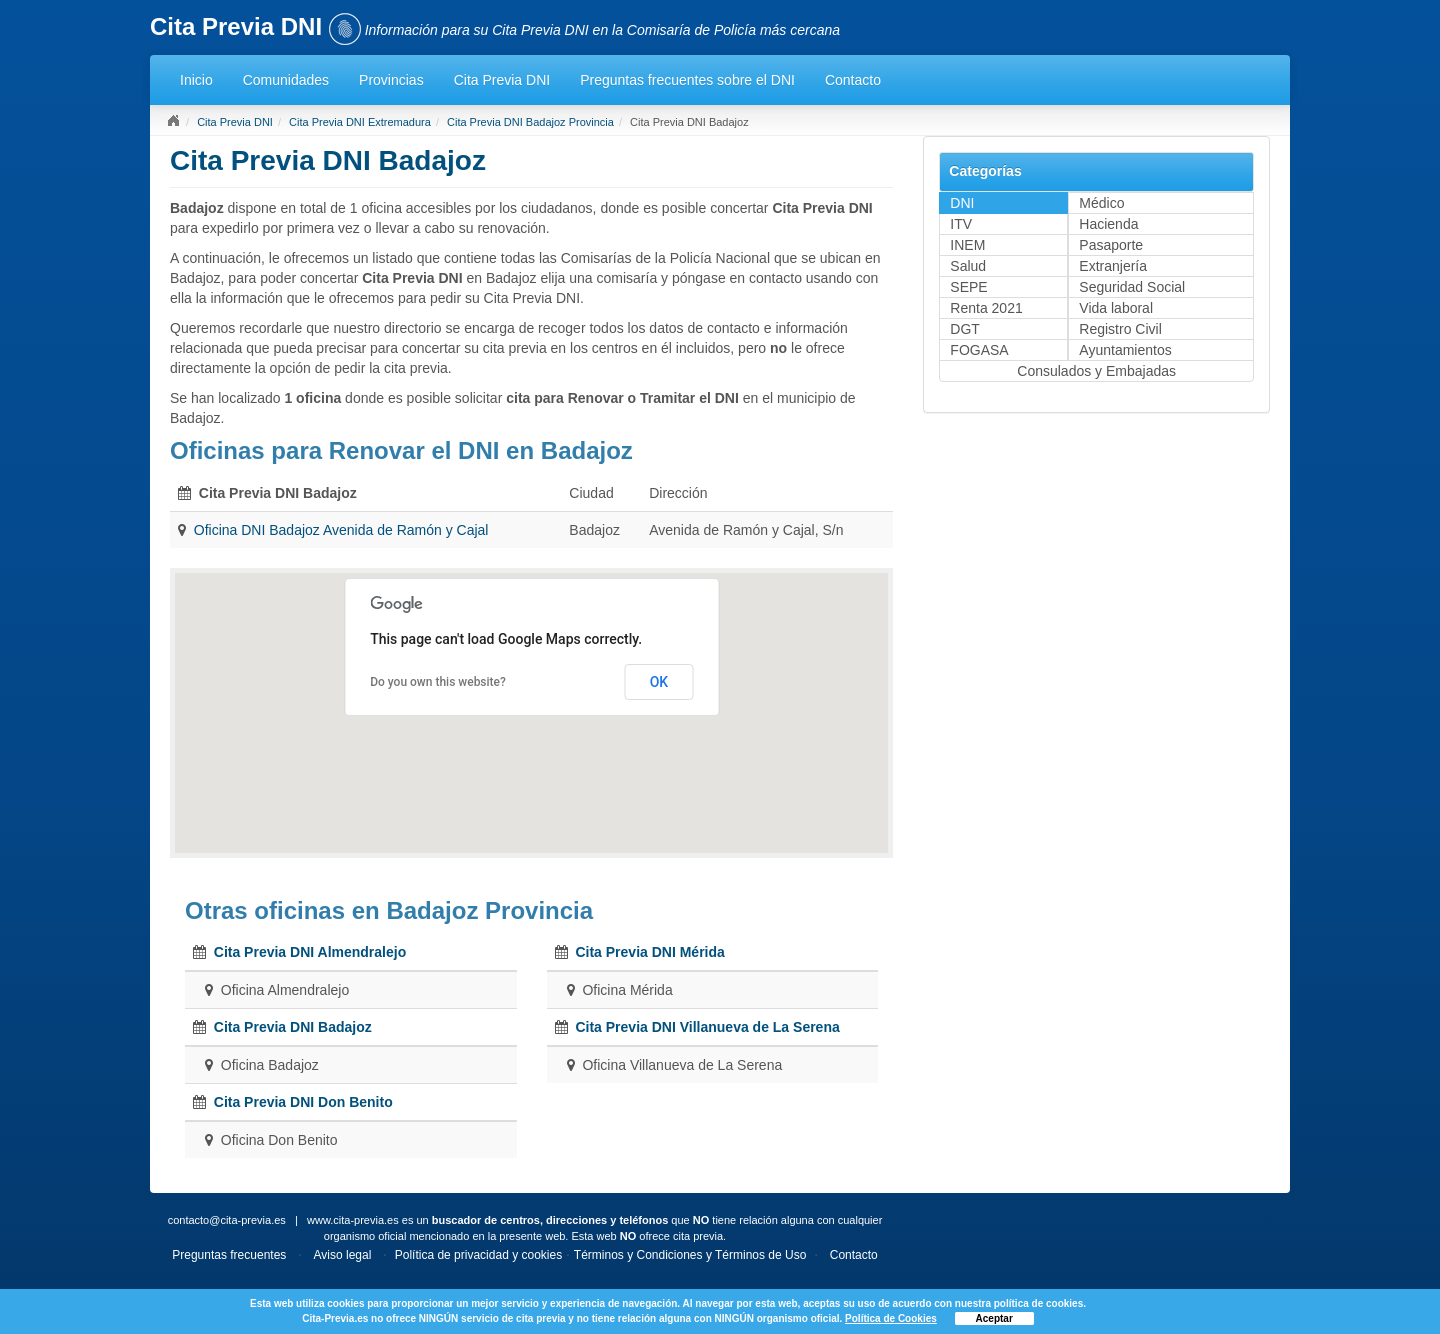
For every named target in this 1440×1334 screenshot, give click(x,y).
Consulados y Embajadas (1096, 371)
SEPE (968, 287)
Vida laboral (1116, 308)
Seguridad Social (1132, 287)
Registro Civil (1120, 329)
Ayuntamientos (1125, 350)
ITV (961, 224)
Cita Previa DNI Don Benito (303, 1102)
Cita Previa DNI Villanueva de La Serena (707, 1027)
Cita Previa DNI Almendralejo (310, 952)
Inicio (196, 80)
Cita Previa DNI (502, 80)
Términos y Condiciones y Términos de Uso (690, 1255)
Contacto (853, 80)
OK (659, 682)
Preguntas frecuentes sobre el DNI (687, 80)
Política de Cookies (891, 1318)
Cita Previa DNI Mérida (649, 952)
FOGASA (979, 350)
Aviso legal (343, 1255)
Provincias (391, 80)
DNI (962, 203)
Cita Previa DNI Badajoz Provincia (530, 122)
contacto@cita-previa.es (227, 1220)
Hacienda (1108, 224)
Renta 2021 (986, 308)
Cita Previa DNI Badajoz (293, 1027)
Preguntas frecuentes (229, 1255)
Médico (1101, 203)
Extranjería (1113, 266)
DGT (965, 329)
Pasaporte (1111, 245)
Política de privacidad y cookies (478, 1255)
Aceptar (994, 1318)
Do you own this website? (438, 682)
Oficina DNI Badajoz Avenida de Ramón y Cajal (341, 530)
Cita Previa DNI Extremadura (360, 122)
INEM (967, 245)
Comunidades (286, 80)
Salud (968, 266)
